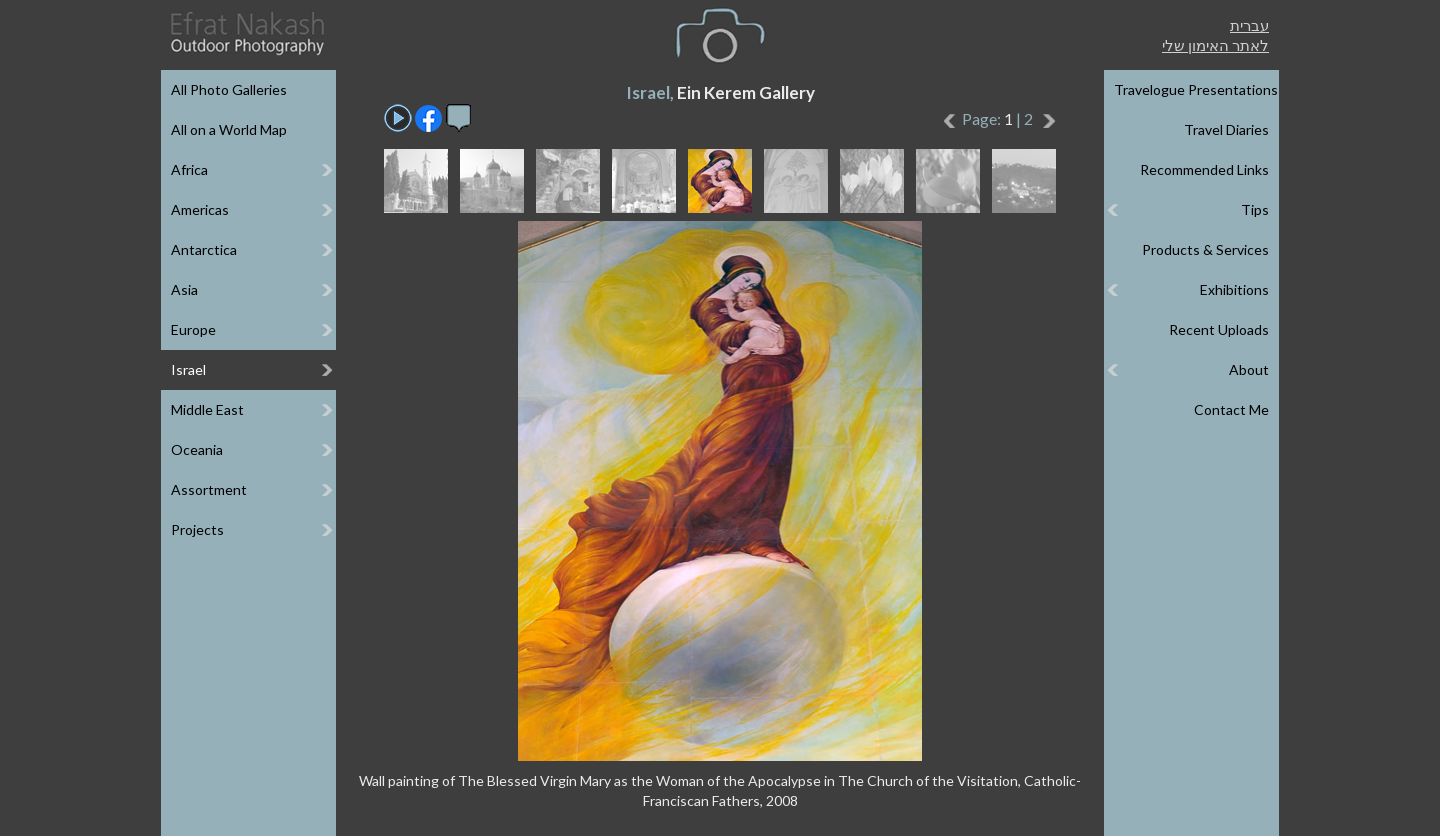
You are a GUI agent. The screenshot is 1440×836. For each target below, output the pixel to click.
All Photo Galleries (229, 89)
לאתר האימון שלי (1215, 45)
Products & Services (1205, 249)
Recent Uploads (1219, 329)
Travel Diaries (1226, 129)
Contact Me (1231, 409)
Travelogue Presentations (1196, 89)
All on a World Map (229, 129)
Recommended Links (1204, 169)
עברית (1249, 25)
